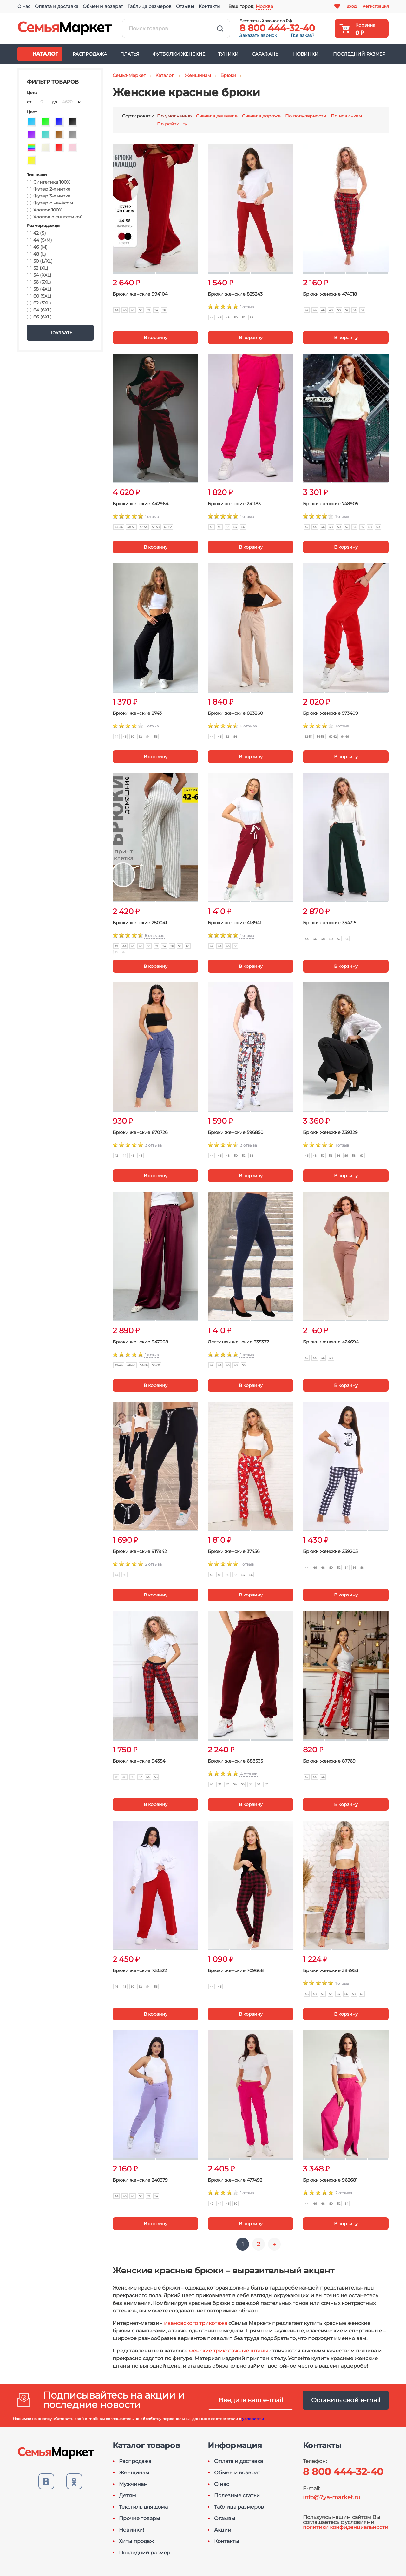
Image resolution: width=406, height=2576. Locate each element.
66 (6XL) (39, 317)
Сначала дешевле (217, 116)
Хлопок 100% (44, 210)
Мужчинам (133, 2484)
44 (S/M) (39, 240)
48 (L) (36, 254)
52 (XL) (37, 268)
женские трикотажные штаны (228, 2351)
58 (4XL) (39, 289)
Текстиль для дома (143, 2507)
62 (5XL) (39, 303)
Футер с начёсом (50, 203)
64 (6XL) (39, 310)
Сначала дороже (261, 116)
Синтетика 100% (48, 182)
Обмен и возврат (103, 6)
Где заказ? (302, 35)
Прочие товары (139, 2518)
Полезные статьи (237, 2495)
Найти (220, 28)
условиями (253, 2418)
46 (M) (37, 247)
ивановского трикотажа (195, 2323)
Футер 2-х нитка (48, 189)
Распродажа (90, 54)
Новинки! (306, 54)
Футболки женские (179, 54)
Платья (129, 54)
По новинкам (346, 116)
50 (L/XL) (40, 261)
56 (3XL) (39, 282)
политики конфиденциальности (345, 2527)
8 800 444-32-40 (277, 28)
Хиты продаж (136, 2541)
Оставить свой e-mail (345, 2400)
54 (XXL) (39, 275)
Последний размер (359, 54)
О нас (23, 6)
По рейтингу (172, 124)
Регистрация (376, 6)
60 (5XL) (39, 296)
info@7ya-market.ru (331, 2497)
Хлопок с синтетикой (55, 217)
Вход (351, 6)
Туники (228, 54)
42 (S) (36, 233)
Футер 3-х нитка (48, 196)
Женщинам (134, 2472)
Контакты (209, 6)
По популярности (305, 116)
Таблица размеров (150, 6)
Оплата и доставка (56, 6)
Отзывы (185, 6)
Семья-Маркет (65, 28)
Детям (127, 2495)
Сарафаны (266, 54)
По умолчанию (174, 116)
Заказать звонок (258, 35)
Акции (222, 2530)
